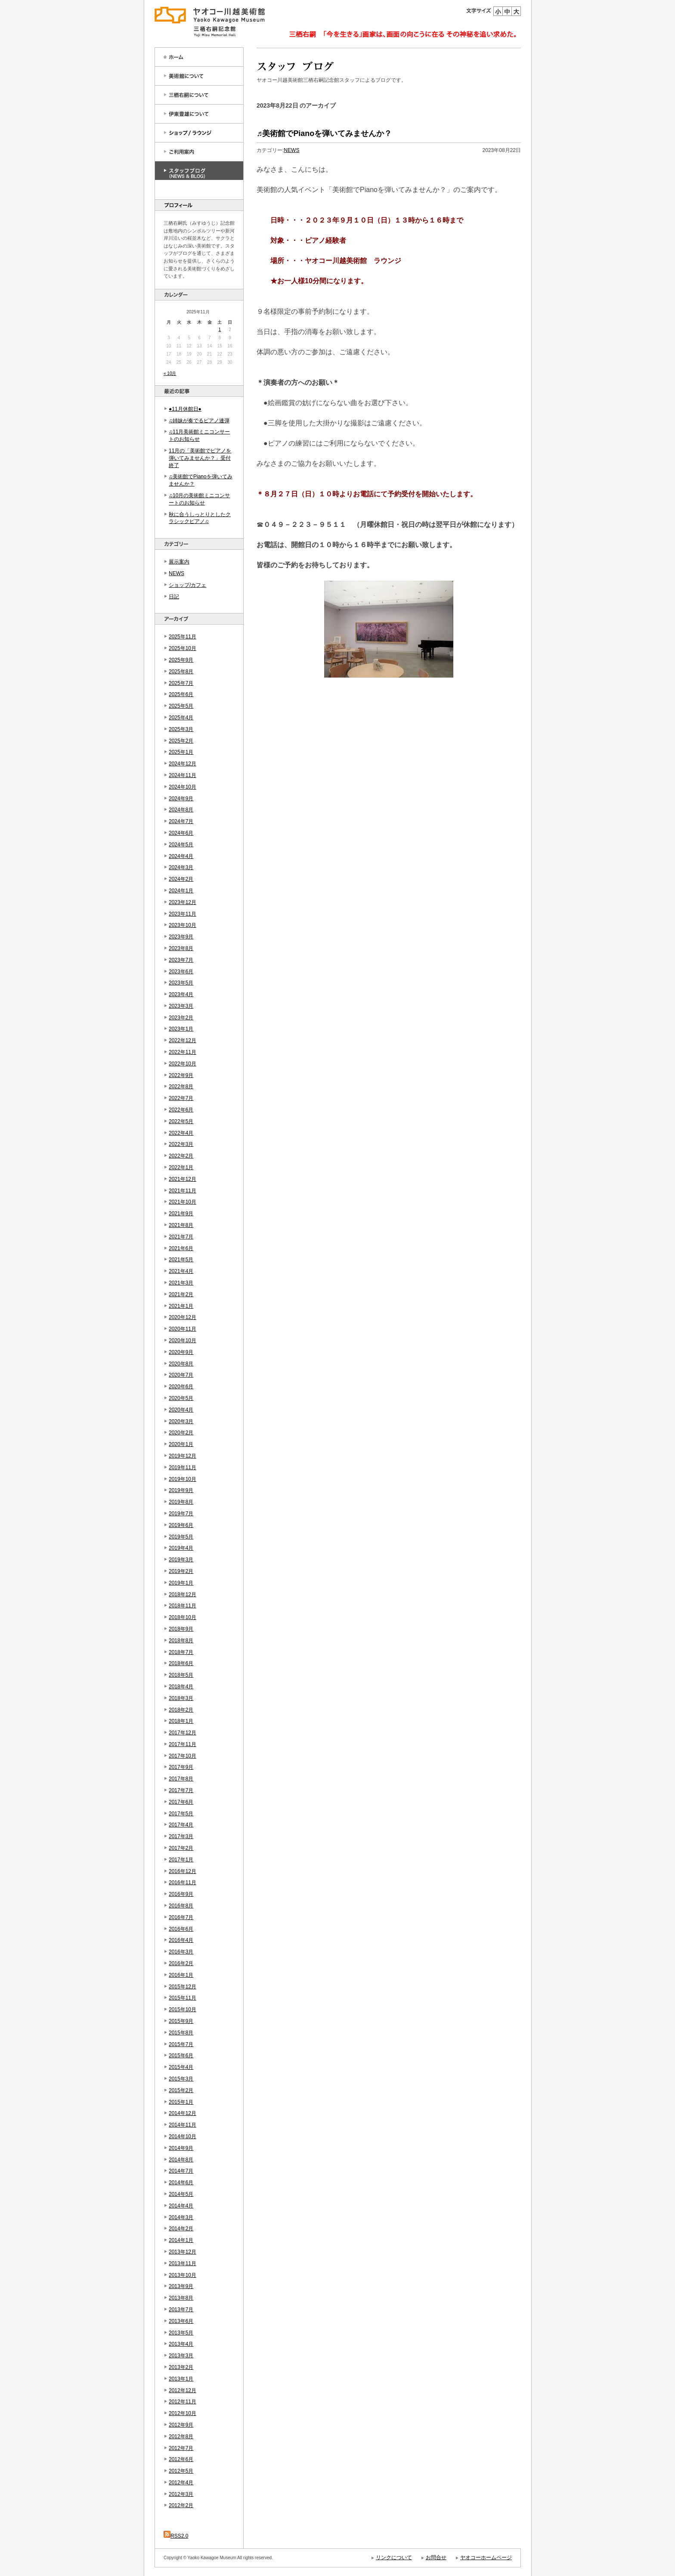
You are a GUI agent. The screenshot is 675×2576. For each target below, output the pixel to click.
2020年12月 (182, 1317)
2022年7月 (181, 1098)
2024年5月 (181, 845)
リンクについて (394, 2557)
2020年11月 (182, 1329)
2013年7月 (181, 2310)
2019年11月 (182, 1467)
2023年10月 (182, 925)
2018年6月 (181, 1663)
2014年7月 (181, 2171)
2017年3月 (181, 1836)
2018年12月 (182, 1594)
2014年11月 (182, 2125)
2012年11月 (182, 2402)
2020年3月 (181, 1421)
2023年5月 (181, 983)
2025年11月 (182, 637)
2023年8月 (181, 948)
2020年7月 (181, 1375)
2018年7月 (181, 1652)
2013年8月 (181, 2298)
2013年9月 (181, 2286)
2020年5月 (181, 1398)
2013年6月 (181, 2321)
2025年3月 (181, 729)
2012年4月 (181, 2483)
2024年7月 (181, 821)
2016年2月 (181, 1963)
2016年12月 (182, 1871)
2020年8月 (181, 1364)
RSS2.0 (176, 2536)
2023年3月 (181, 1006)
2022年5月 (181, 1121)
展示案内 (179, 562)
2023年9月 (181, 937)
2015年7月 (181, 2044)
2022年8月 (181, 1087)
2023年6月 (181, 972)
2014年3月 (181, 2217)
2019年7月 (181, 1514)
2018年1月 (181, 1721)
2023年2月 (181, 1018)
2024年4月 (181, 856)
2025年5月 (181, 706)
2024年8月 (181, 810)
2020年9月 (181, 1352)
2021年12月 (182, 1179)
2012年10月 (182, 2413)
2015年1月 (181, 2102)
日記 (174, 597)
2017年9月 (181, 1767)
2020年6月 (181, 1387)
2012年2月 (181, 2505)
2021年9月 (181, 1214)
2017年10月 (182, 1756)
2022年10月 (182, 1064)
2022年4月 (181, 1133)
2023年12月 (182, 902)
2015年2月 (181, 2090)
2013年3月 (181, 2356)
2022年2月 (181, 1156)
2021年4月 (181, 1271)
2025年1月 (181, 752)
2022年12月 (182, 1040)
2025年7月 (181, 683)
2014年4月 (181, 2206)
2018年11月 (182, 1606)
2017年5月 (181, 1814)
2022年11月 (182, 1052)
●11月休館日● (185, 409)
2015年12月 (182, 1987)
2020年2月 (181, 1433)
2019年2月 (181, 1571)
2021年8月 (181, 1225)
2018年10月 (182, 1617)
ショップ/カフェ (187, 585)
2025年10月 (182, 648)
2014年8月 (181, 2160)
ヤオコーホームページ (486, 2557)
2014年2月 (181, 2229)
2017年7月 (181, 1790)
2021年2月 (181, 1294)
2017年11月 (182, 1744)
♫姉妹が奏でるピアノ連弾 (199, 421)
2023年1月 (181, 1029)
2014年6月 (181, 2183)
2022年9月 (181, 1075)
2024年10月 (182, 787)
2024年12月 (182, 764)
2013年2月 (181, 2367)
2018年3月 (181, 1698)
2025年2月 (181, 741)
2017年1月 (181, 1860)
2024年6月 (181, 833)
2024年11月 (182, 775)
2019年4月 (181, 1548)
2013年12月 (182, 2252)
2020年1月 (181, 1444)
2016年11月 (182, 1882)
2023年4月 (181, 994)
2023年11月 (182, 914)
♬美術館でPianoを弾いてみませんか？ (324, 133)
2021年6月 (181, 1248)
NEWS (176, 573)
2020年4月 (181, 1410)
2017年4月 (181, 1825)
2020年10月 (182, 1341)
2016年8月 (181, 1906)
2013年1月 (181, 2379)
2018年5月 (181, 1675)
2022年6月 (181, 1110)
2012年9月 (181, 2425)
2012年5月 (181, 2471)
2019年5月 (181, 1537)
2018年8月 (181, 1641)
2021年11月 (182, 1191)
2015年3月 (181, 2079)
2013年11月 (182, 2263)
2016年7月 (181, 1917)
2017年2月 (181, 1848)
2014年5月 (181, 2194)
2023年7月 (181, 960)
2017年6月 (181, 1802)
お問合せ (436, 2557)
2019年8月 (181, 1502)
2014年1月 (181, 2240)
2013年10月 (182, 2275)
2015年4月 (181, 2067)
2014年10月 (182, 2136)
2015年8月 (181, 2033)
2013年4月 (181, 2344)
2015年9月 (181, 2021)
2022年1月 (181, 1167)
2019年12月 (182, 1456)
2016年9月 (181, 1894)
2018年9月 (181, 1629)
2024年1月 (181, 891)
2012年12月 (182, 2390)
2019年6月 (181, 1525)
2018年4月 (181, 1687)
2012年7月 (181, 2448)
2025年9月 (181, 660)
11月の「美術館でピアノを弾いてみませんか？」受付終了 (200, 458)
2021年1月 (181, 1306)
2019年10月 (182, 1479)
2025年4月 (181, 718)
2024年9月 (181, 799)
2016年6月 (181, 1929)
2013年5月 (181, 2333)
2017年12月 (182, 1733)
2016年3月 (181, 1952)
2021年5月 (181, 1260)
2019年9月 (181, 1490)
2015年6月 (181, 2056)
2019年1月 (181, 1583)
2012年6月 (181, 2459)
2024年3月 (181, 867)
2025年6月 (181, 694)
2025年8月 (181, 672)
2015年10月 (182, 2009)
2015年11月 (182, 1998)
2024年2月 (181, 879)
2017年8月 (181, 1779)
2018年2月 (181, 1710)
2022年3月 (181, 1144)
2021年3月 (181, 1283)
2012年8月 (181, 2437)
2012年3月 (181, 2494)
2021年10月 (182, 1202)
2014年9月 (181, 2148)
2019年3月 (181, 1560)
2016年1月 (181, 1975)
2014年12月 (182, 2113)
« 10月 (170, 373)
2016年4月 (181, 1940)
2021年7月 (181, 1237)
